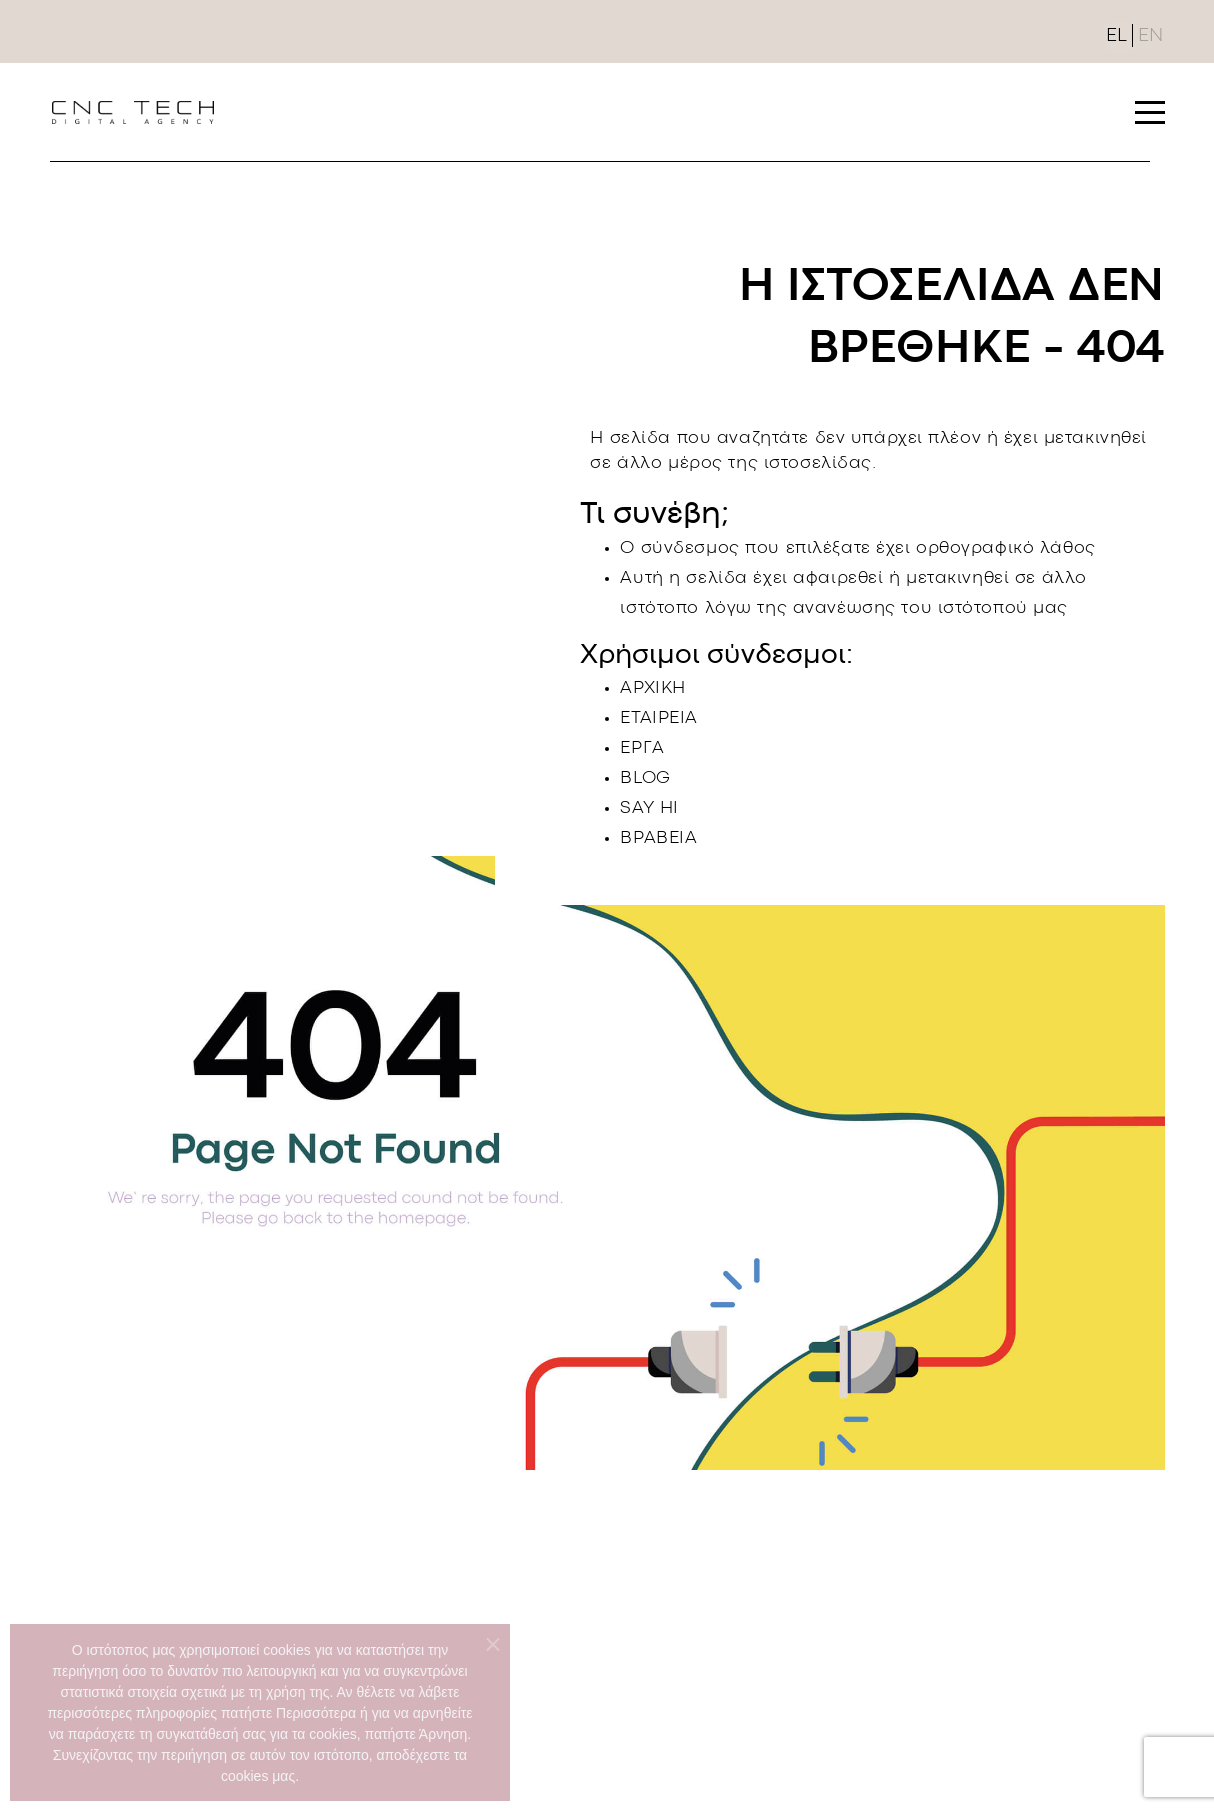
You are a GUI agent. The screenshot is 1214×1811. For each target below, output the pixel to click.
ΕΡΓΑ (642, 748)
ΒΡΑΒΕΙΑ (658, 838)
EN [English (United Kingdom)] (1150, 36)
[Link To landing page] (133, 112)
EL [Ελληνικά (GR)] (1116, 36)
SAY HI (649, 808)
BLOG (645, 778)
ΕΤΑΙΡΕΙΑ (659, 718)
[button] (1150, 112)
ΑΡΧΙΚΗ (652, 688)
